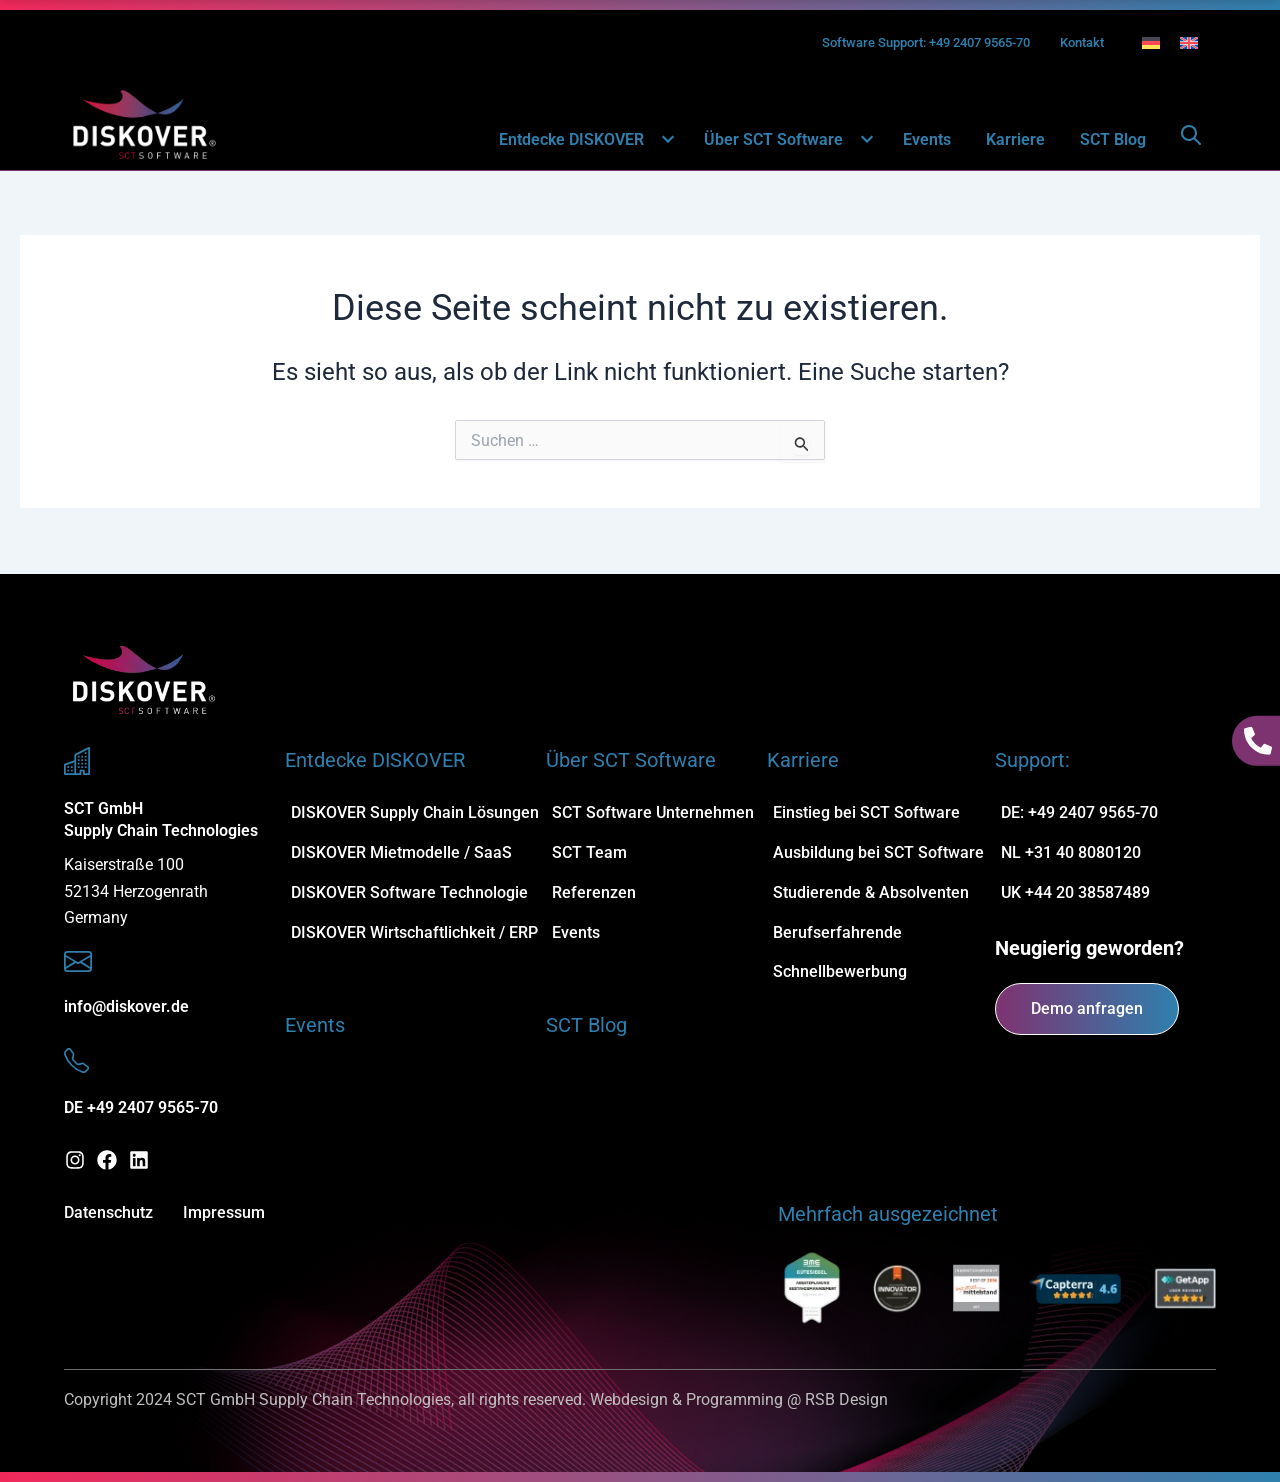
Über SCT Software (786, 140)
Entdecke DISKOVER (584, 140)
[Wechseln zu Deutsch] (1151, 43)
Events (927, 140)
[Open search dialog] (1191, 141)
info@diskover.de (126, 1006)
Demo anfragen (1087, 1008)
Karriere (1015, 140)
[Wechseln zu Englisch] (1189, 43)
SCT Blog (1113, 140)
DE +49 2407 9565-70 (141, 1107)
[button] (656, 140)
